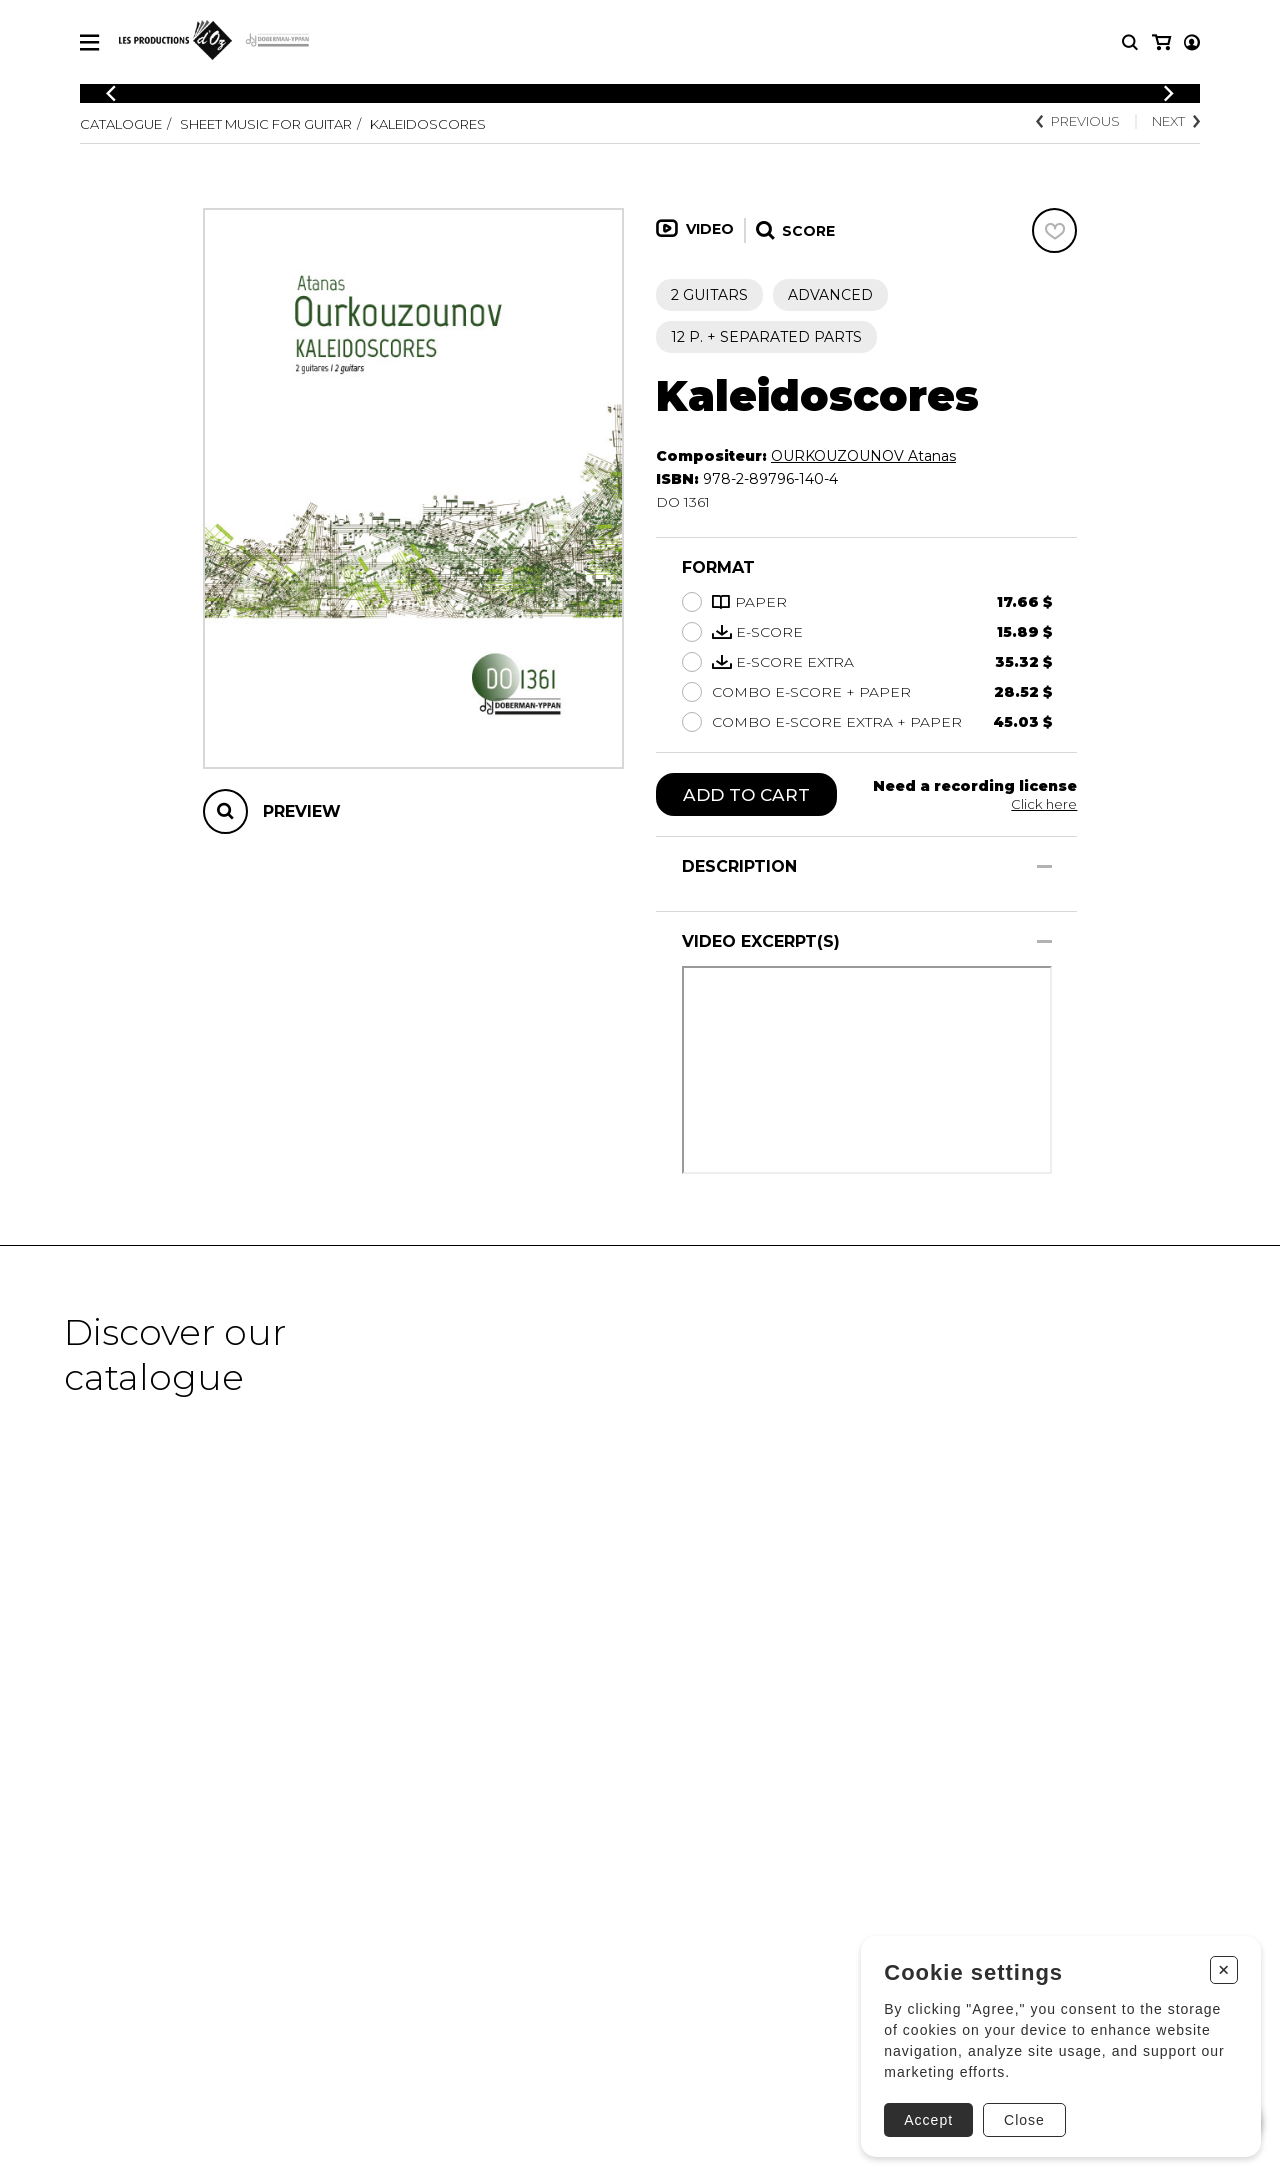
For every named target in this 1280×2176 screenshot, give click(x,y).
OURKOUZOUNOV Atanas (863, 456)
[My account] (1160, 42)
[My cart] (1190, 42)
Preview (302, 811)
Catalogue (125, 124)
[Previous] (111, 93)
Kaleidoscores (466, 124)
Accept (924, 2113)
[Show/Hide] (1044, 867)
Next (1173, 122)
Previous (1066, 122)
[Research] (1130, 42)
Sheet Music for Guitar (286, 124)
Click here (1043, 804)
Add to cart (748, 795)
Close (1020, 2113)
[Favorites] (1054, 230)
